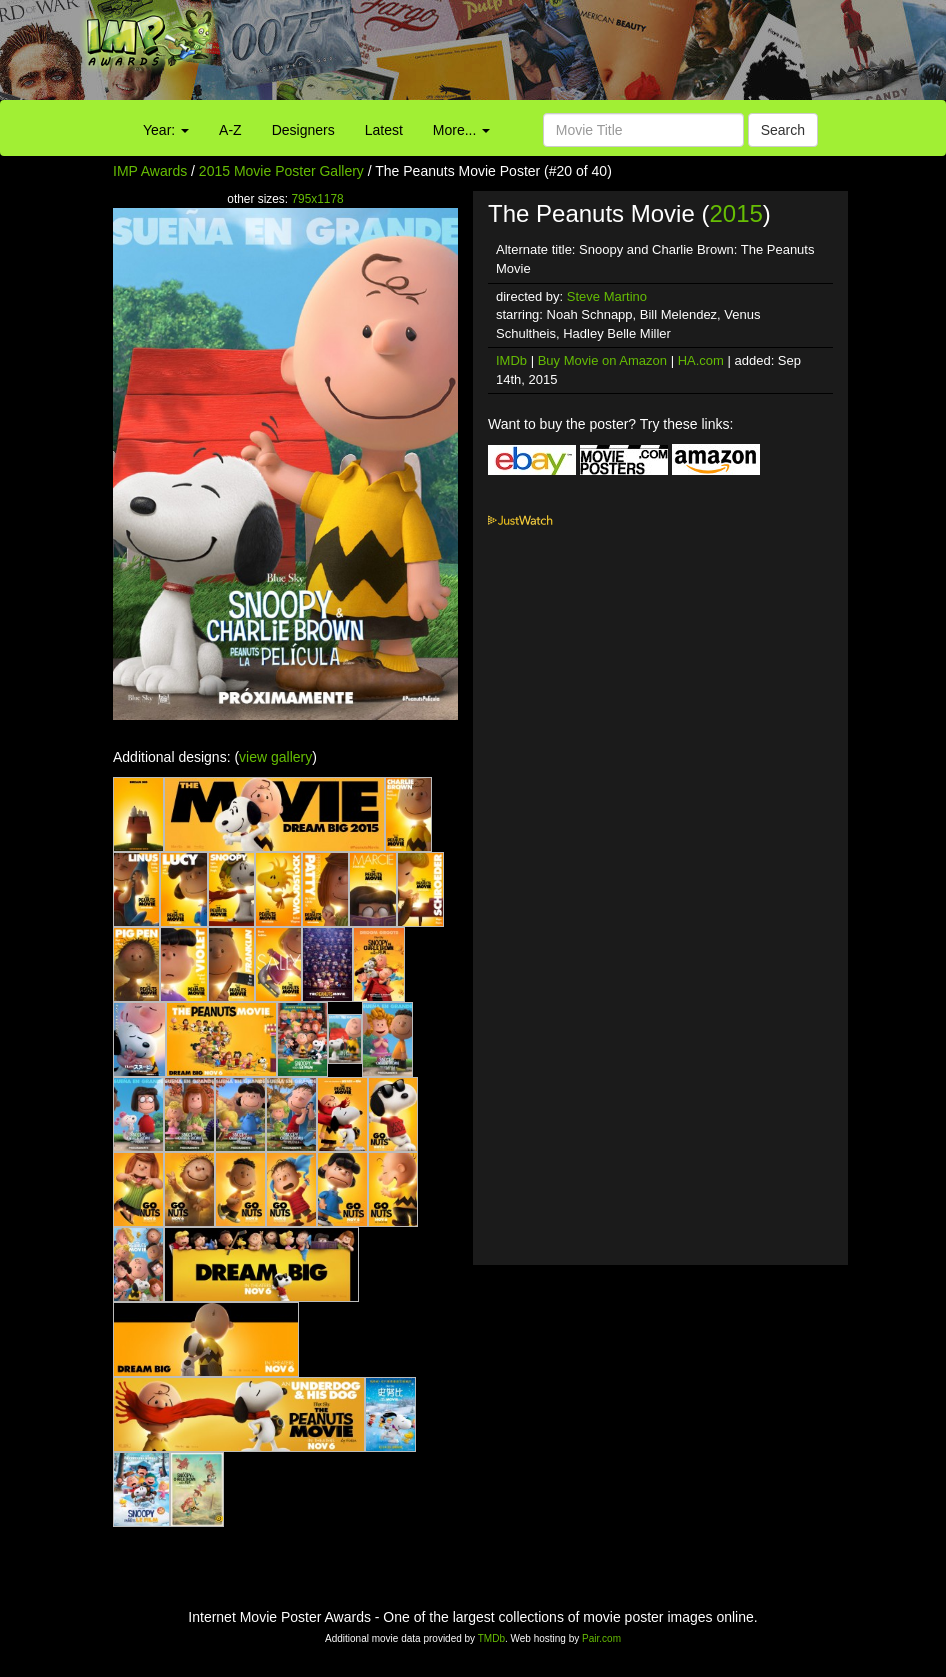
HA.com (701, 360)
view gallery (275, 757)
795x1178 (317, 199)
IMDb (511, 360)
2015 (735, 213)
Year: (166, 130)
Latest (384, 130)
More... (461, 130)
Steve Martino (607, 296)
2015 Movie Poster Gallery (281, 171)
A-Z (230, 130)
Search (783, 130)
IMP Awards (150, 171)
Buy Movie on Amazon (602, 360)
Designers (303, 130)
